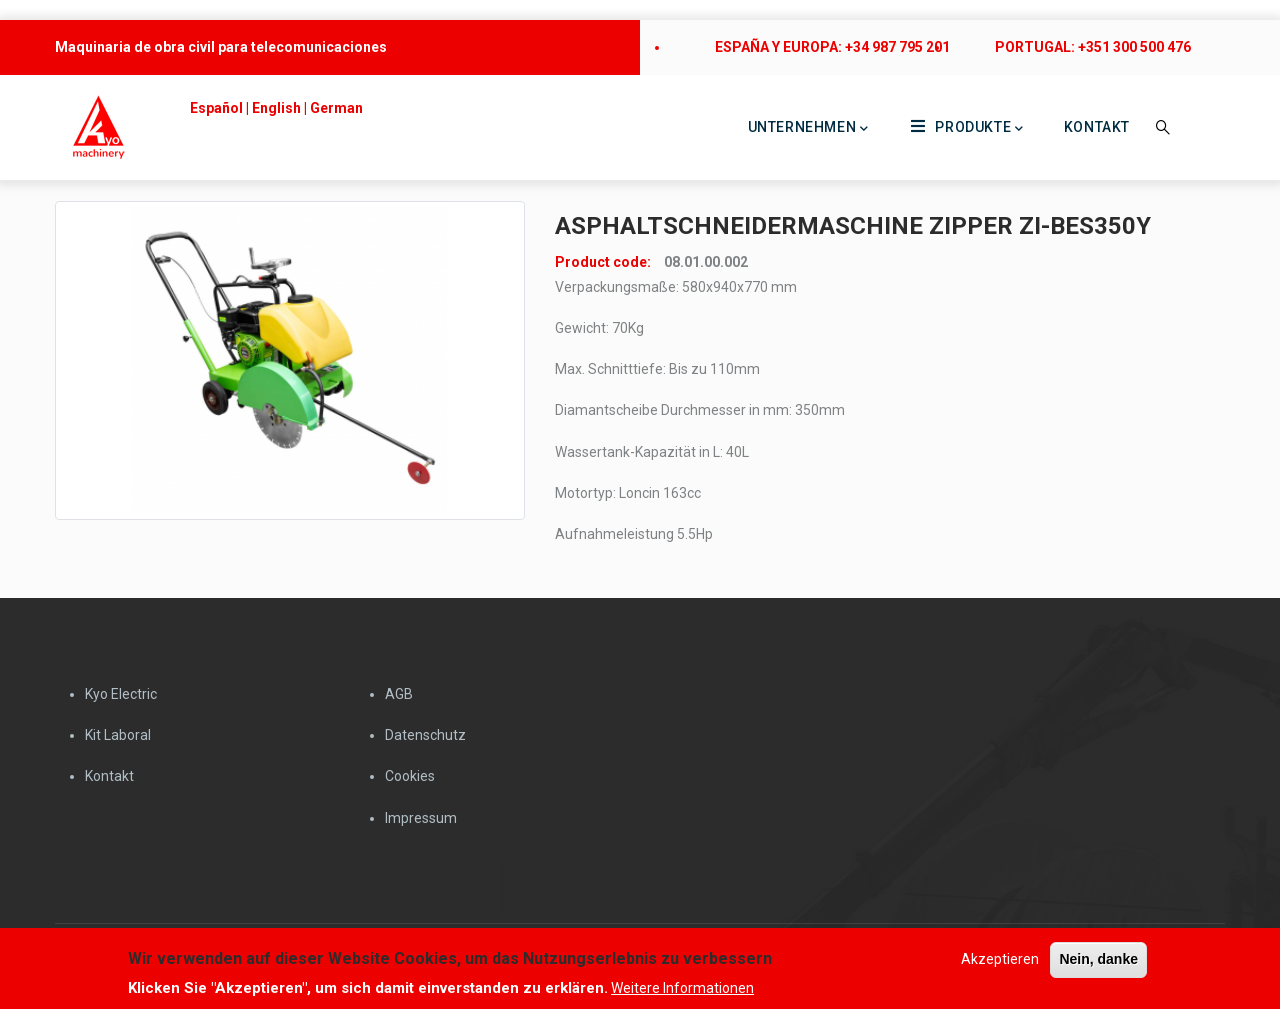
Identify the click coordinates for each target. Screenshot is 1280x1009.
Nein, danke (1098, 962)
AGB (399, 694)
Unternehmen (808, 129)
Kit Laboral (118, 735)
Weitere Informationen (682, 990)
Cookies (410, 776)
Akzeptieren (1000, 962)
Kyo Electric (121, 694)
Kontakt (1097, 127)
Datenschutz (425, 735)
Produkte (966, 128)
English (276, 108)
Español (216, 108)
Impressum (421, 818)
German (336, 108)
